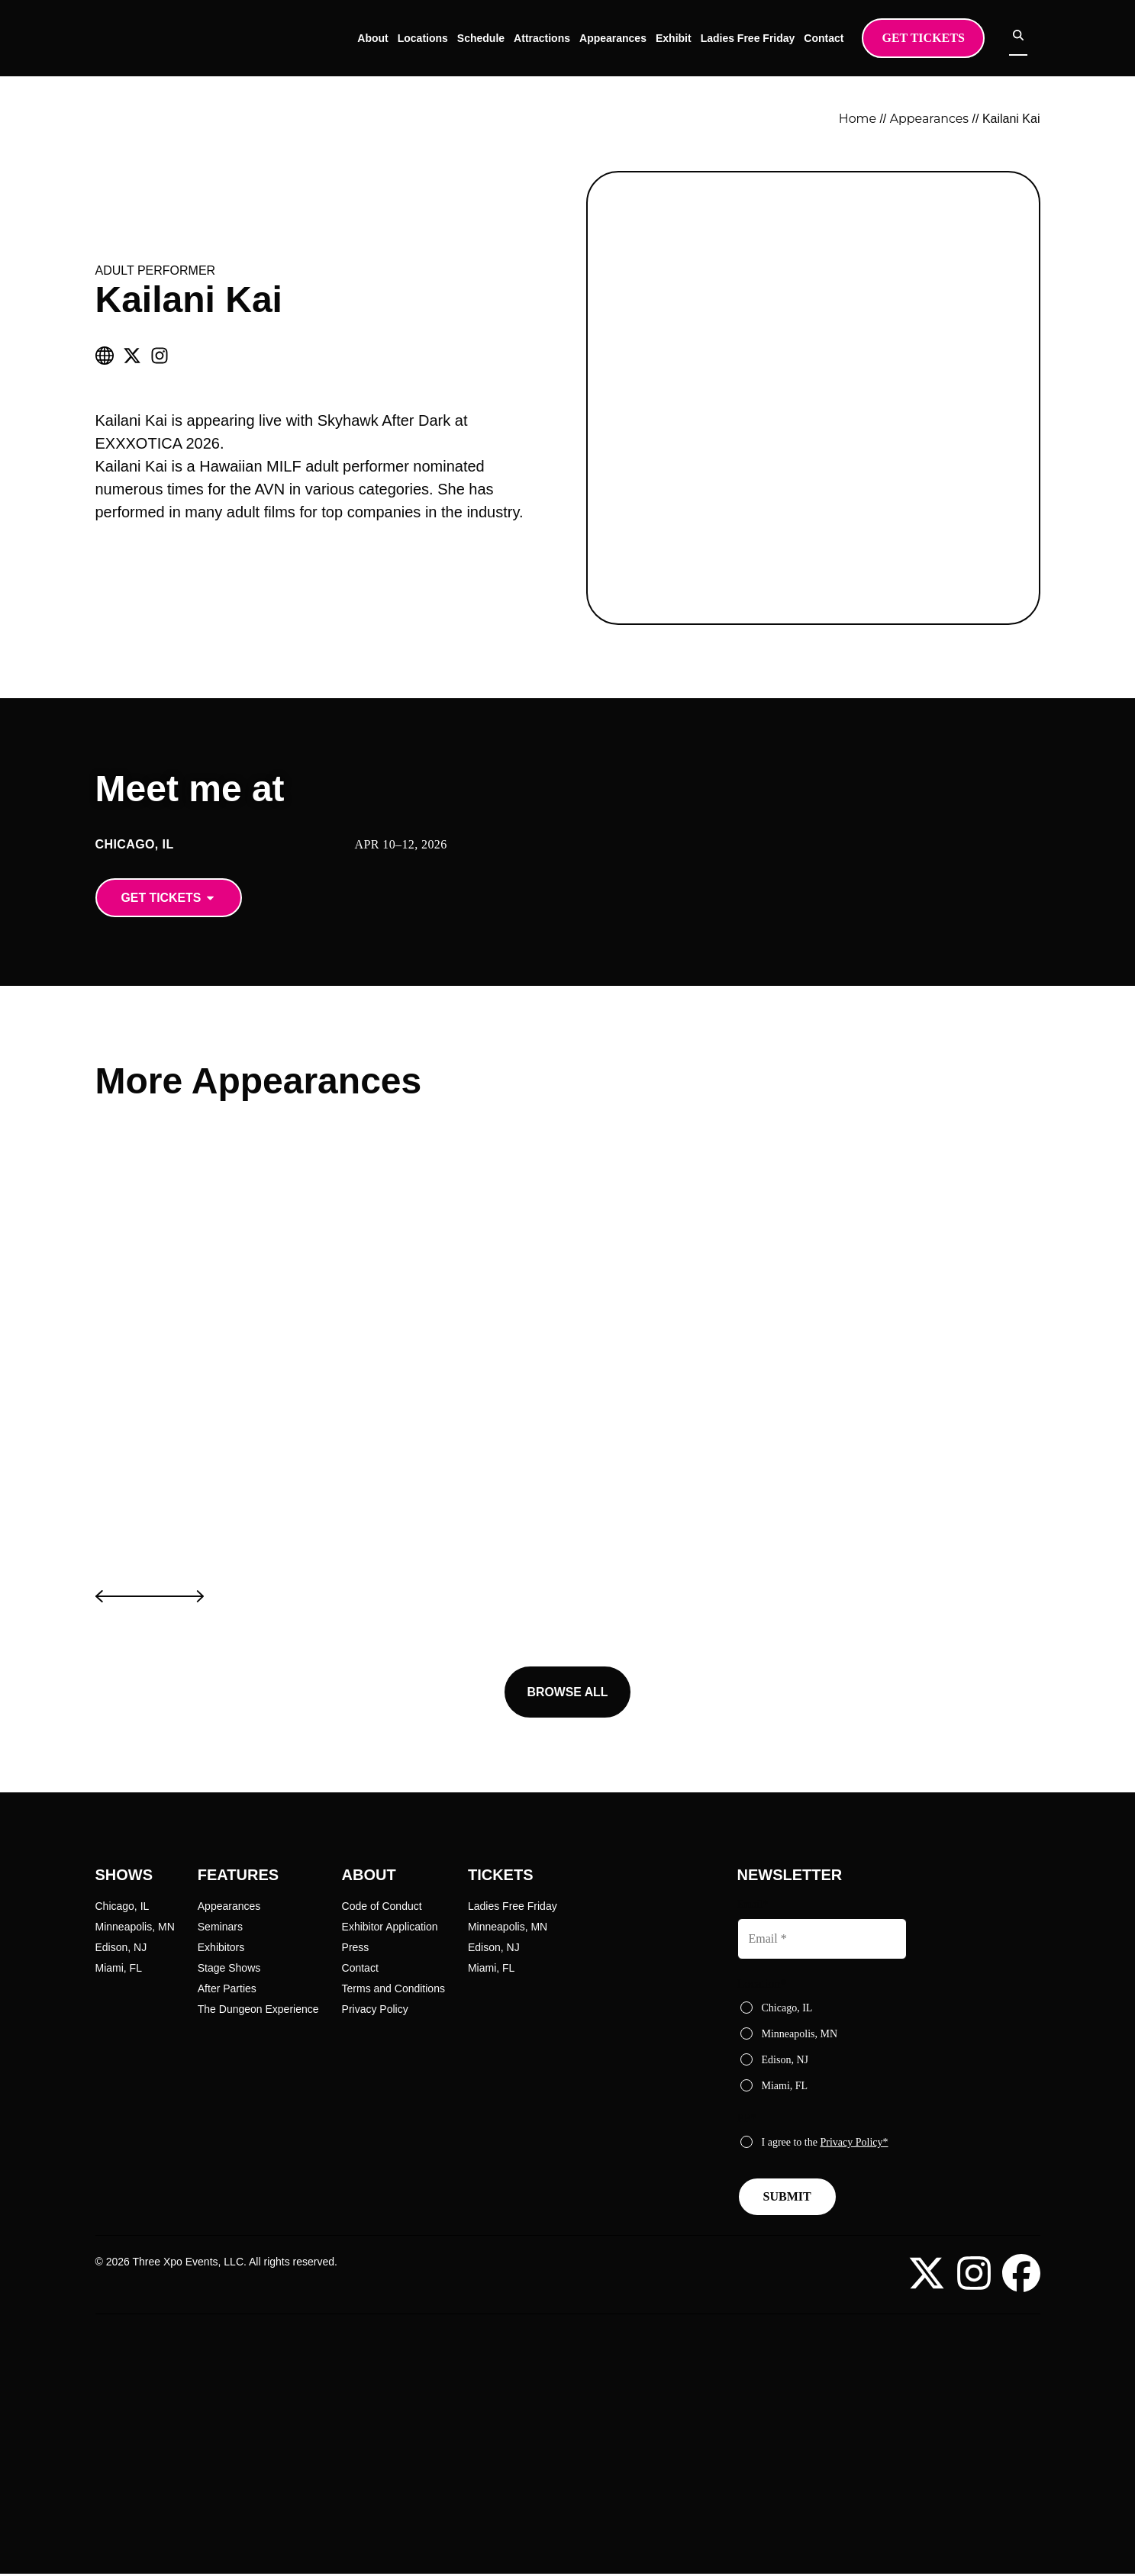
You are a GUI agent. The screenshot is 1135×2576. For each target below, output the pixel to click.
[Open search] (1031, 37)
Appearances (625, 38)
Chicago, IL (122, 1907)
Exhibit (687, 38)
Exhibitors (221, 1948)
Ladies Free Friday (760, 38)
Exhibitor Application (390, 1927)
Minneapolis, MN (135, 1927)
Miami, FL (118, 1969)
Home (867, 118)
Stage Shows (229, 1969)
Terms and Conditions (393, 1989)
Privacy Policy (375, 2010)
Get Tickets (936, 37)
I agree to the (825, 2142)
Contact (836, 38)
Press (355, 1948)
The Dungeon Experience (258, 2010)
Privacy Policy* (854, 2142)
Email (752, 1905)
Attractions (555, 38)
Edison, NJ (121, 1948)
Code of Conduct (382, 1907)
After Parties (227, 1989)
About (385, 38)
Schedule (494, 38)
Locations (435, 38)
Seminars (220, 1927)
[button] (149, 1597)
